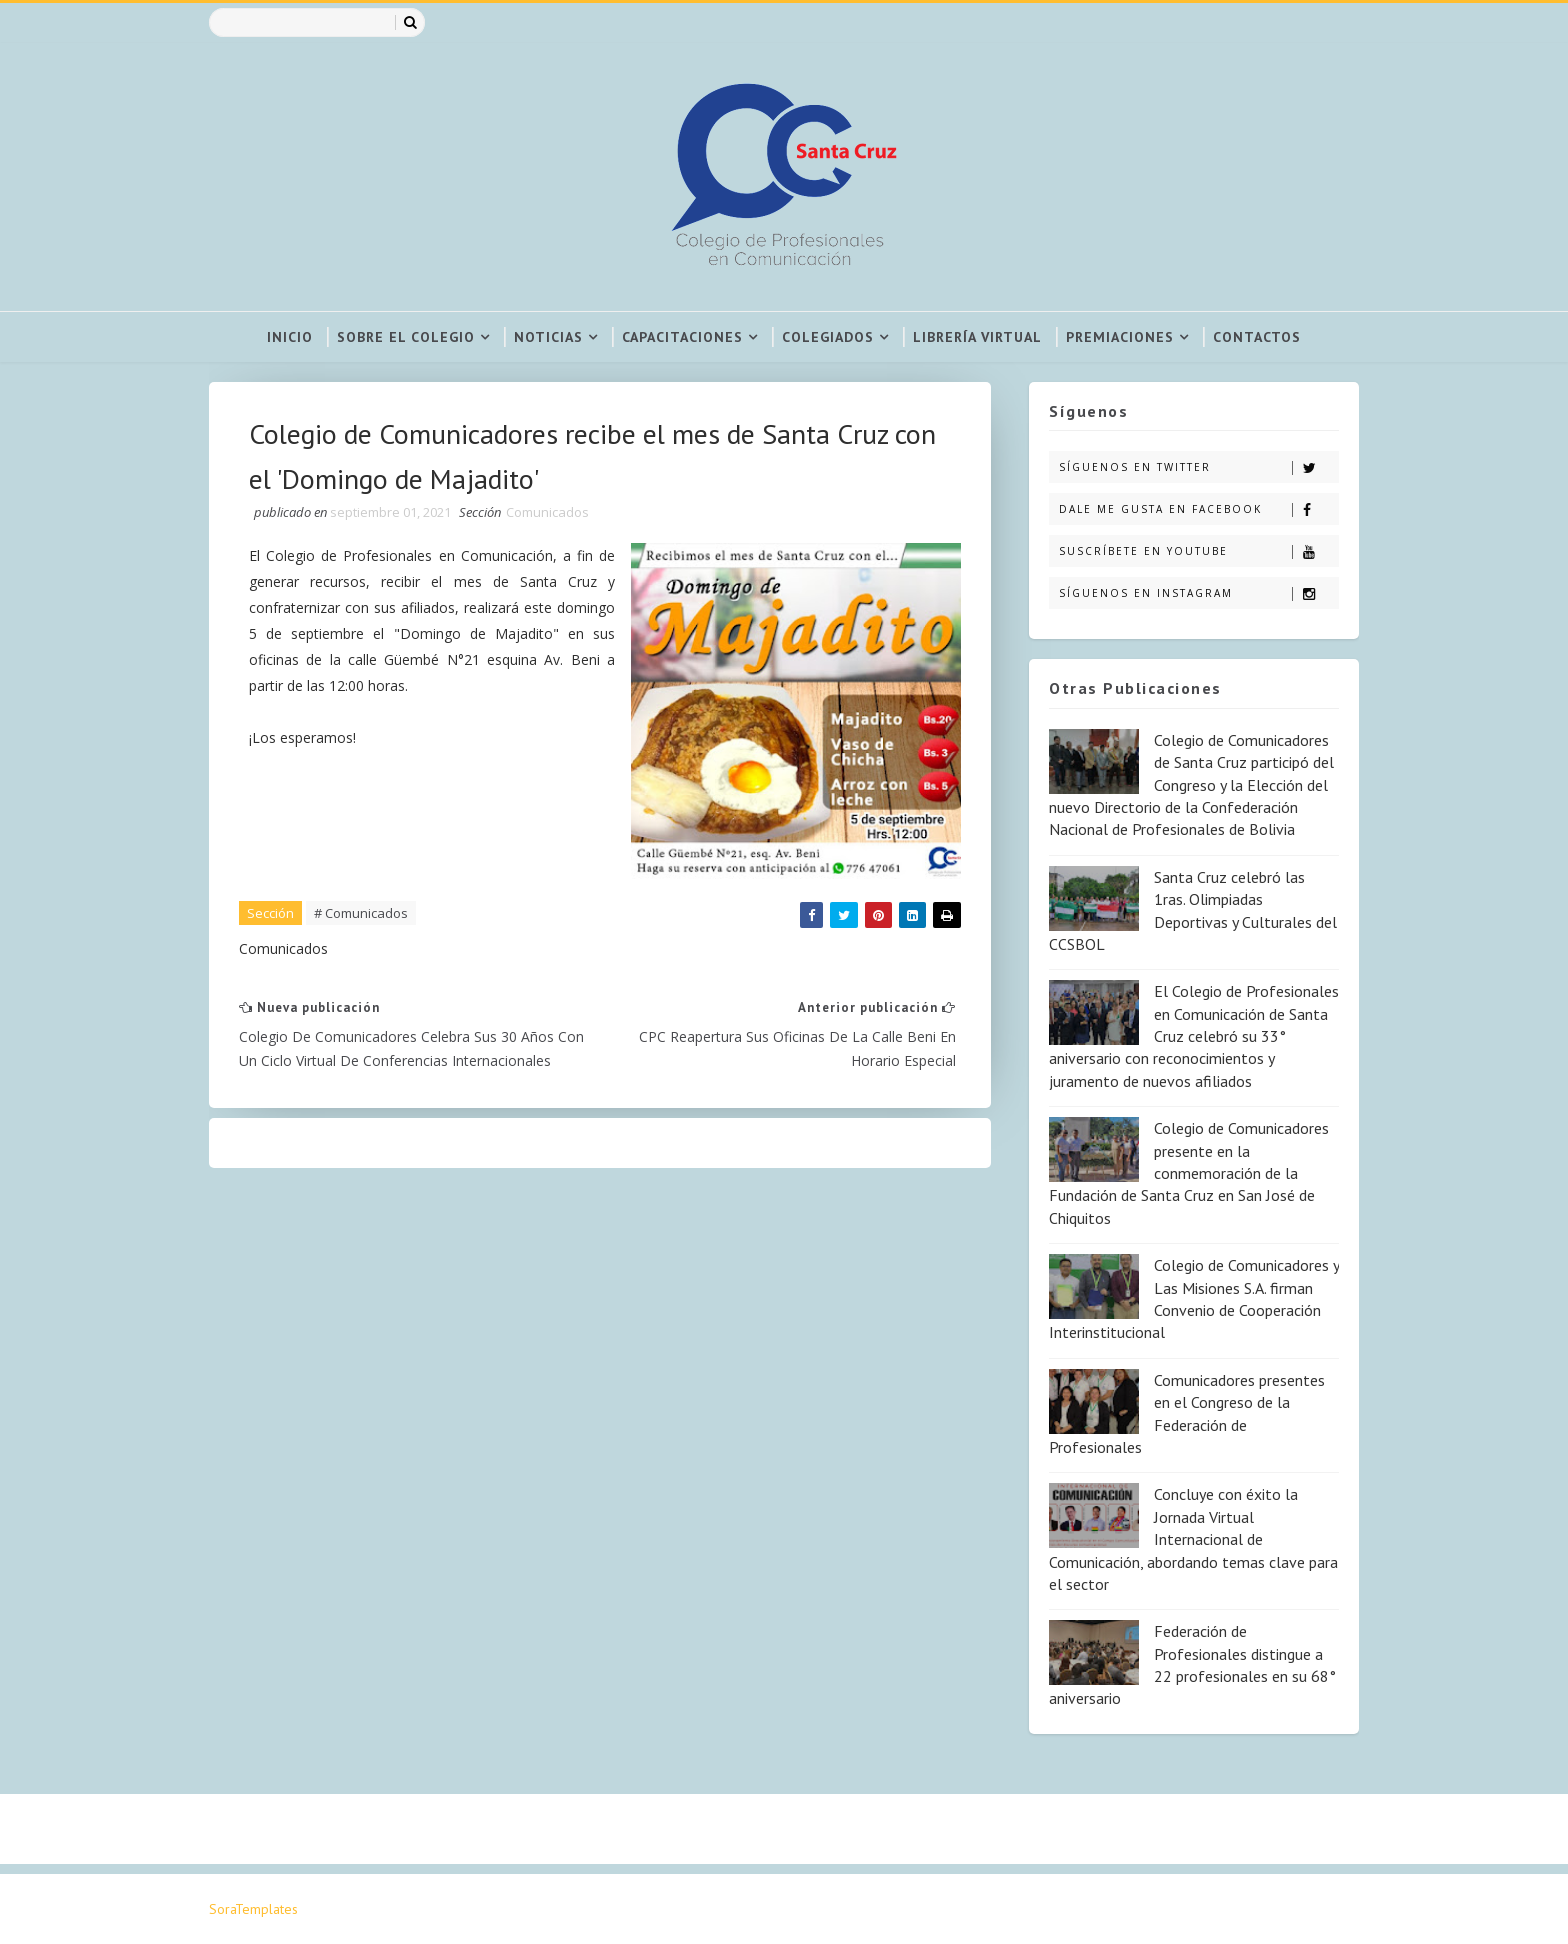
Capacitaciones (682, 337)
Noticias (548, 337)
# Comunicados (361, 913)
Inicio (290, 337)
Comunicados (547, 512)
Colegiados (828, 337)
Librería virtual (977, 337)
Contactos (1257, 337)
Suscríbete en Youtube (1198, 551)
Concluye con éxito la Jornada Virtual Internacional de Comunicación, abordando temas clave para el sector (1193, 1539)
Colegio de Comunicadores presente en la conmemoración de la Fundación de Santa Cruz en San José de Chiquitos (1189, 1173)
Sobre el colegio (406, 337)
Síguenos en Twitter (1198, 467)
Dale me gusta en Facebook (1198, 509)
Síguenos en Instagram (1198, 593)
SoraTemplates (253, 1909)
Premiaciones (1120, 337)
